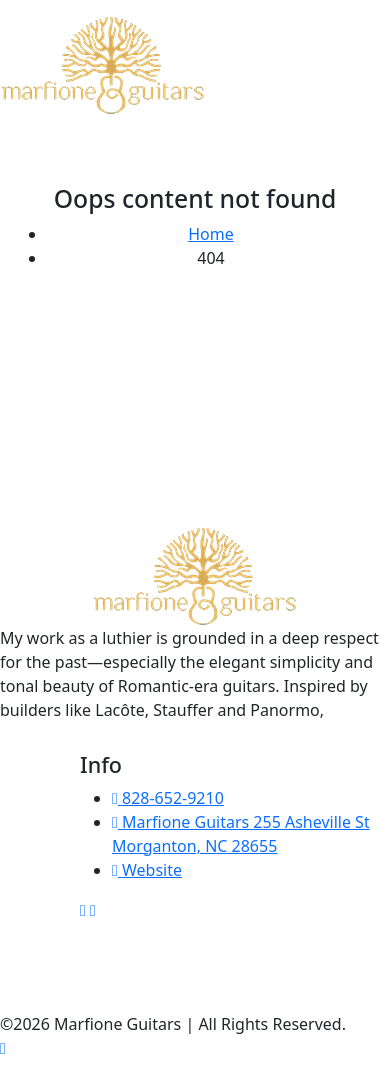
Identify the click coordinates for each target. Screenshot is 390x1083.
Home (211, 234)
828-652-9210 (168, 798)
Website (147, 870)
